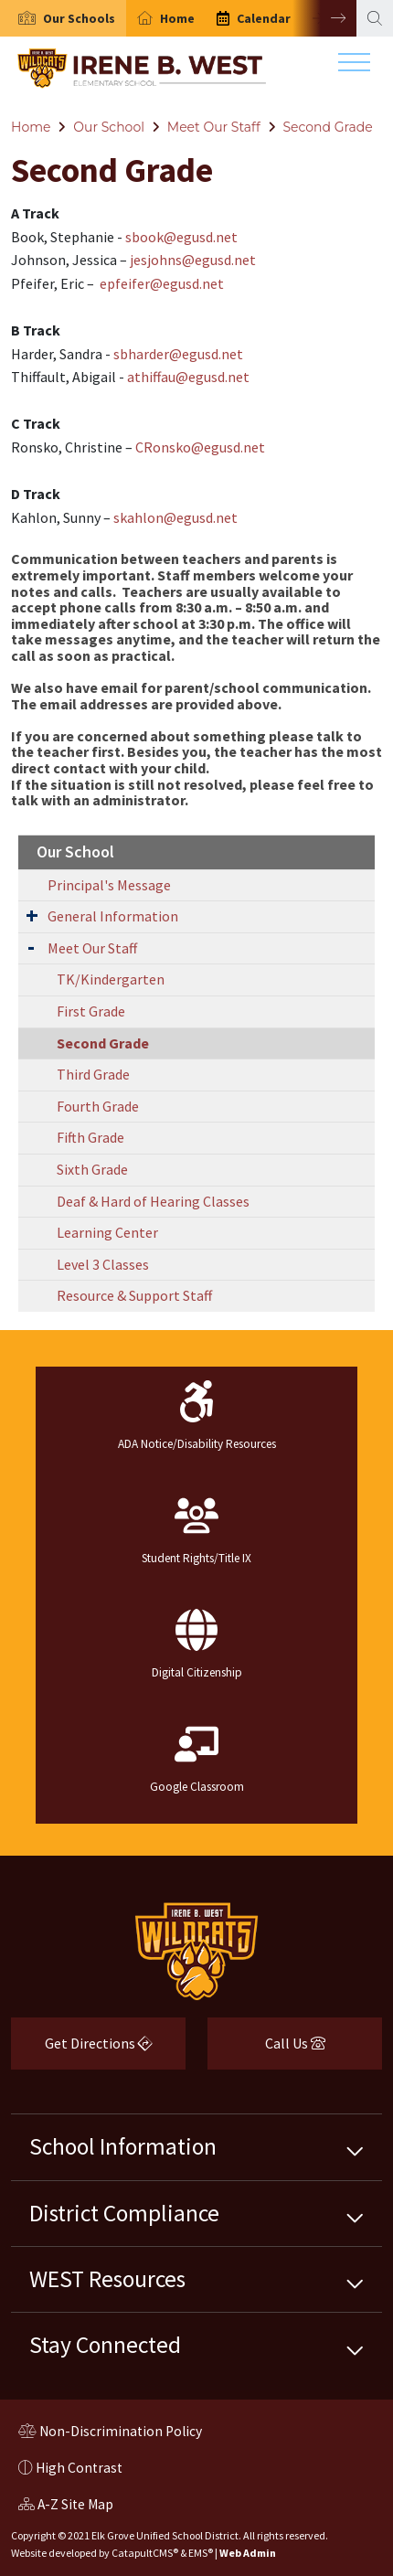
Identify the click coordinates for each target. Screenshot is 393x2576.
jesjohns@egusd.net (193, 259)
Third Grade (93, 1074)
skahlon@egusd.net (175, 517)
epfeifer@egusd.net (162, 283)
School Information (123, 2146)
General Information (113, 916)
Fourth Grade (98, 1106)
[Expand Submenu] (32, 915)
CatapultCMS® (145, 2553)
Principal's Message (109, 885)
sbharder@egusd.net (178, 354)
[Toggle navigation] (354, 66)
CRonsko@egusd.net (200, 447)
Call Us (266, 2050)
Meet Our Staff (213, 127)
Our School (108, 127)
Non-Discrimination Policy (110, 2433)
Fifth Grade (90, 1137)
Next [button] (324, 18)
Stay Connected (105, 2344)
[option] (63, 18)
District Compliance (124, 2213)
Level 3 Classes (103, 1264)
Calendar (264, 18)
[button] (79, 18)
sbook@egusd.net (181, 237)
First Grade (91, 1011)
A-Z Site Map (65, 2506)
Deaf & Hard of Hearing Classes (153, 1201)
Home (177, 18)
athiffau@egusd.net (188, 376)
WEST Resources (107, 2279)
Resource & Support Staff (134, 1295)
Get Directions (82, 2050)
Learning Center (107, 1232)
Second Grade (328, 127)
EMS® (200, 2553)
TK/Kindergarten (111, 979)
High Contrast (79, 2467)
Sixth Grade (92, 1169)
